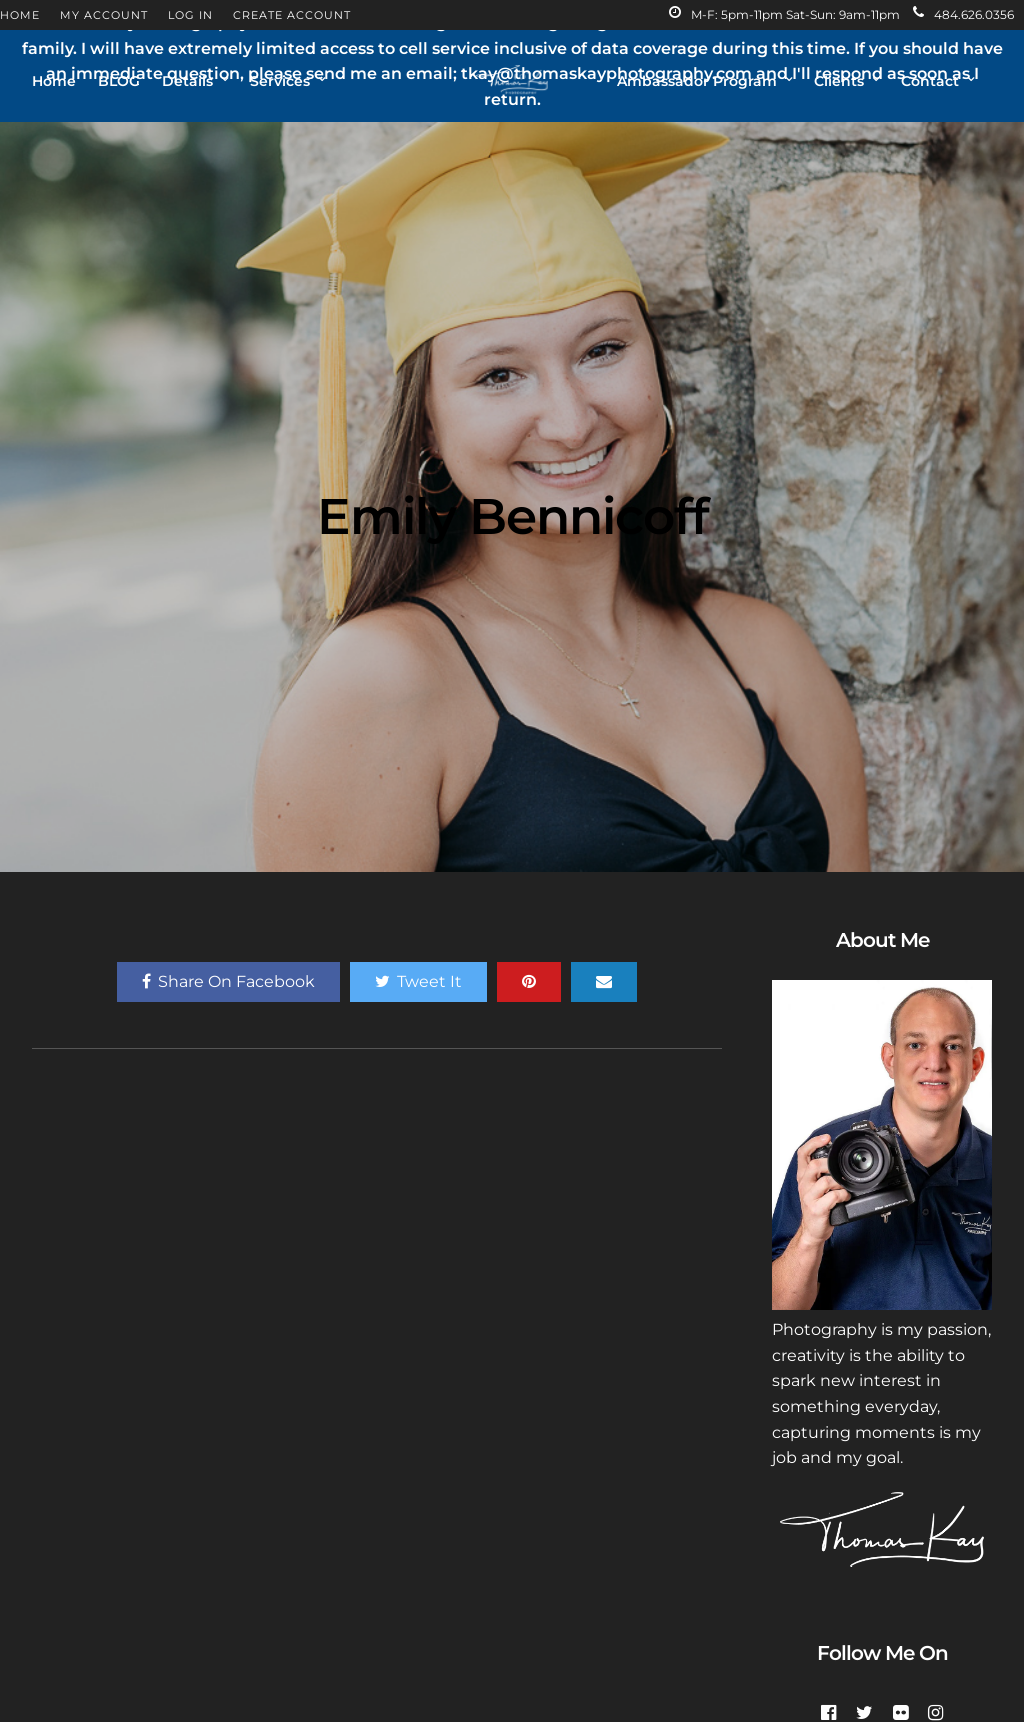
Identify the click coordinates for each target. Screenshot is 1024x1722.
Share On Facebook (228, 981)
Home (54, 81)
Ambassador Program (697, 81)
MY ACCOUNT (104, 15)
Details (187, 81)
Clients (839, 81)
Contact (930, 81)
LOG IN (190, 15)
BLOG (119, 81)
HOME (20, 15)
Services (280, 81)
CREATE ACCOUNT (292, 15)
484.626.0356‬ (963, 14)
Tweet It (418, 981)
